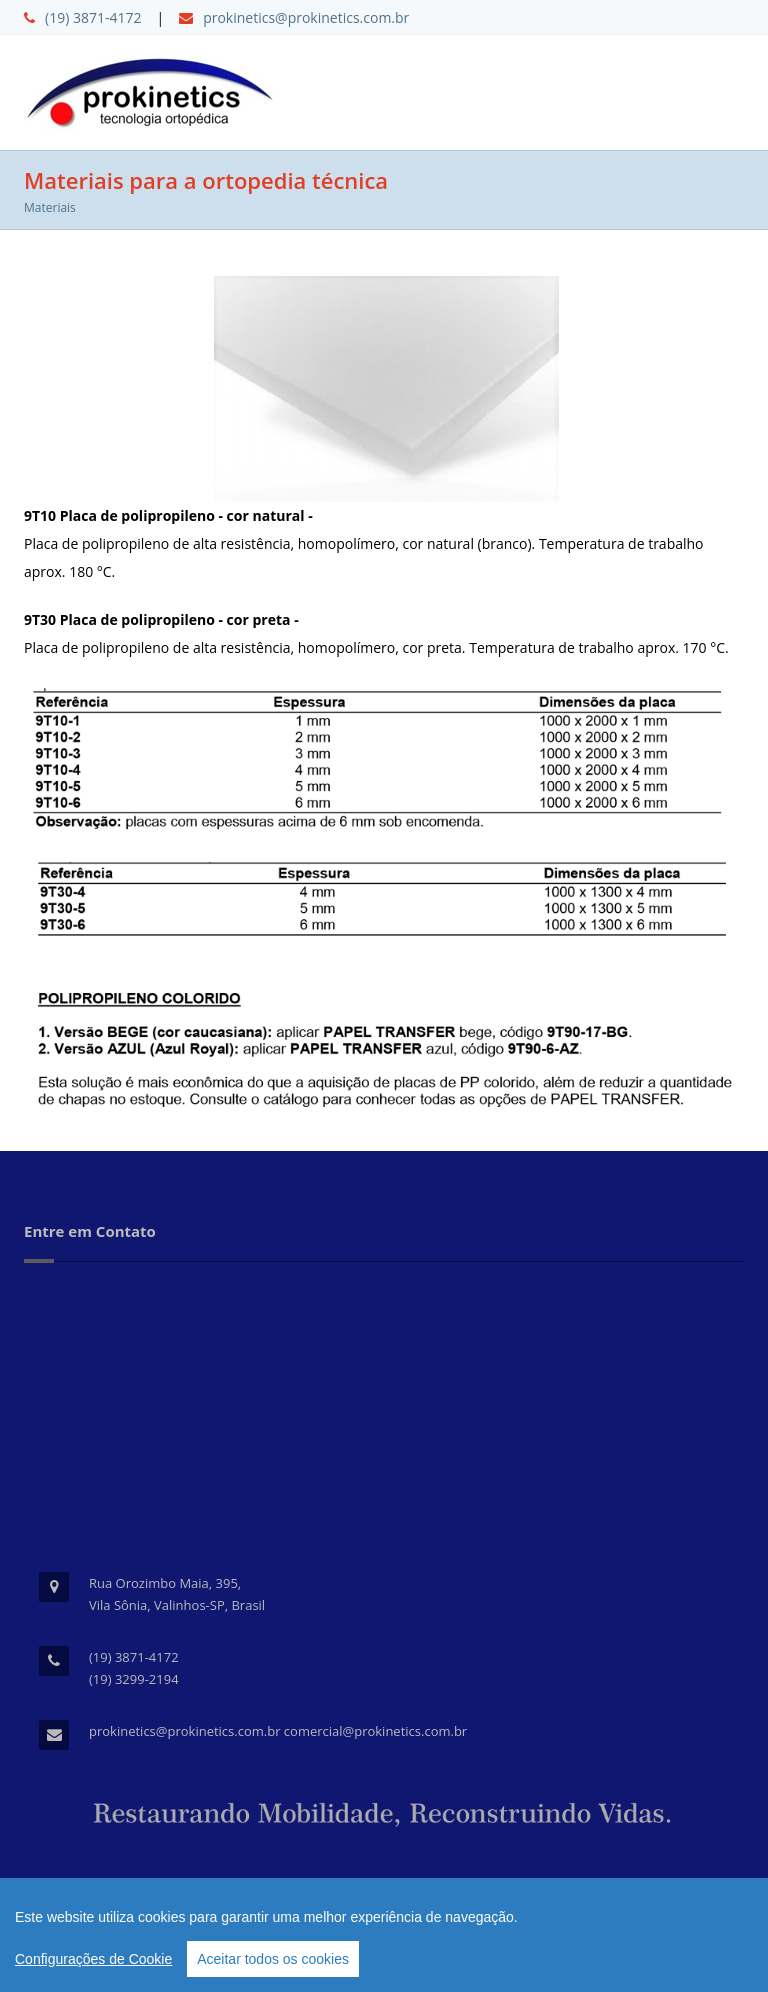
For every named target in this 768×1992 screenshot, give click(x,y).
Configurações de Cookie (93, 1959)
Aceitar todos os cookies (273, 1959)
